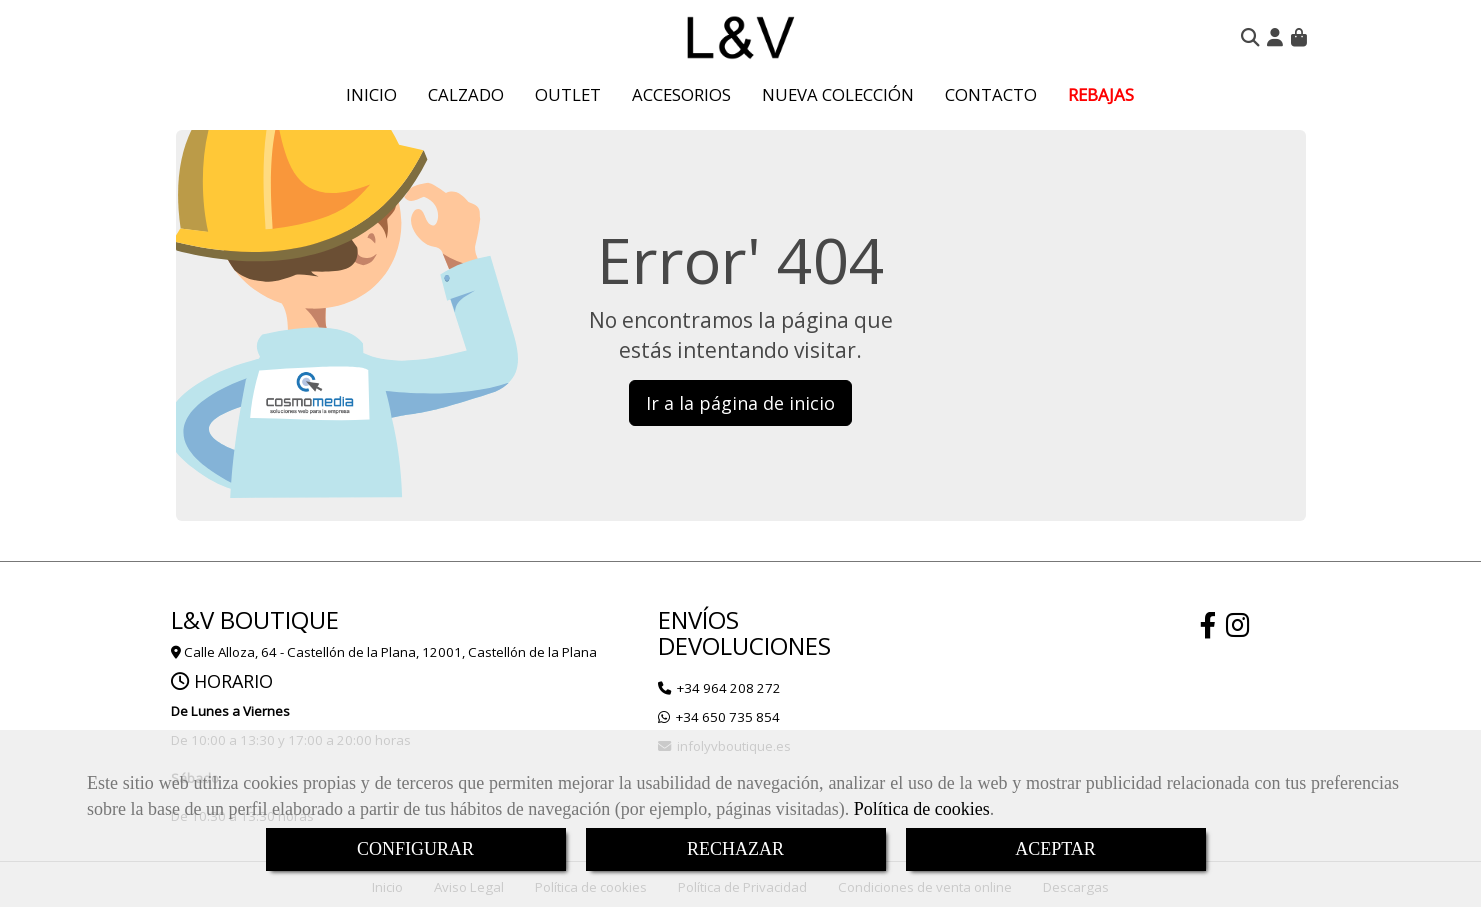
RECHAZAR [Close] (735, 849)
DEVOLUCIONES (744, 645)
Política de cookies (922, 809)
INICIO (371, 94)
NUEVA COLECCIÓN (838, 94)
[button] (1275, 37)
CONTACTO (991, 94)
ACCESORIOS (681, 94)
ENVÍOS (698, 619)
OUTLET (568, 94)
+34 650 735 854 (728, 717)
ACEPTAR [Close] (1055, 849)
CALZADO (466, 94)
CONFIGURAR (415, 849)
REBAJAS (1101, 94)
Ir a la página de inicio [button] (740, 403)
